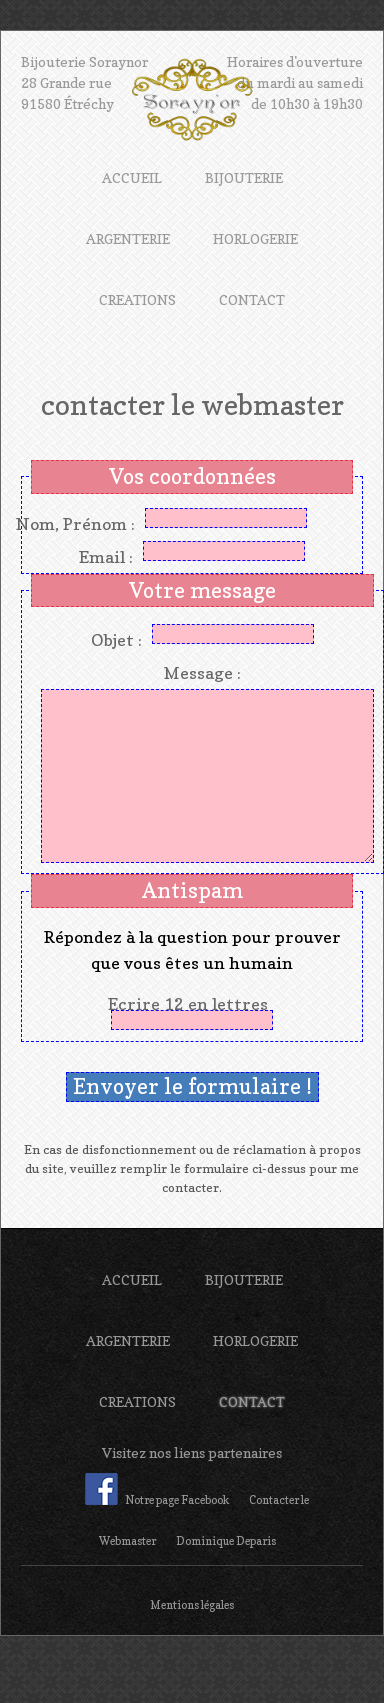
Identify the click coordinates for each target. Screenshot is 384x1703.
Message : (202, 673)
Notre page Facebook (157, 1500)
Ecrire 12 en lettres (192, 1004)
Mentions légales (192, 1605)
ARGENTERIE (128, 238)
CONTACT (252, 299)
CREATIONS (137, 299)
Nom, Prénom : (75, 524)
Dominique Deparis (226, 1541)
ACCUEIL (132, 177)
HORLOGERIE (255, 238)
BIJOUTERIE (244, 177)
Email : (106, 557)
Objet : (116, 640)
